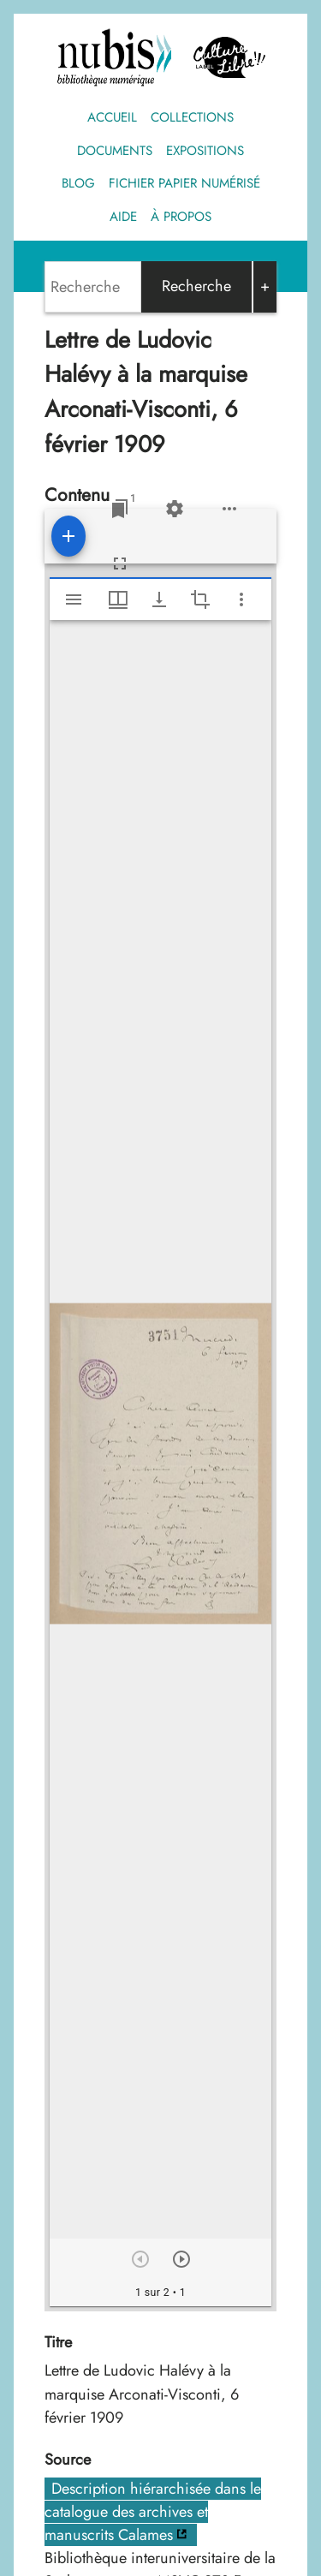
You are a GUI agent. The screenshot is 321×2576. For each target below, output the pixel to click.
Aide (123, 216)
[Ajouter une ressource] (68, 536)
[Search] (93, 287)
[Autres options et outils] (241, 599)
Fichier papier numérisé (184, 183)
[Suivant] (181, 2259)
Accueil (112, 117)
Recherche (196, 286)
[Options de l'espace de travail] (229, 508)
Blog (78, 183)
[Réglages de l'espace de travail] (174, 508)
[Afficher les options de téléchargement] (159, 599)
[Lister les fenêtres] (119, 508)
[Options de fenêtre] (118, 599)
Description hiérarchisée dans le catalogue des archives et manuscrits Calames (153, 2512)
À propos (181, 216)
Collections (192, 117)
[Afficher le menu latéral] (73, 599)
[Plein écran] (119, 563)
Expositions (205, 150)
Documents (114, 150)
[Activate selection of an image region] (200, 599)
